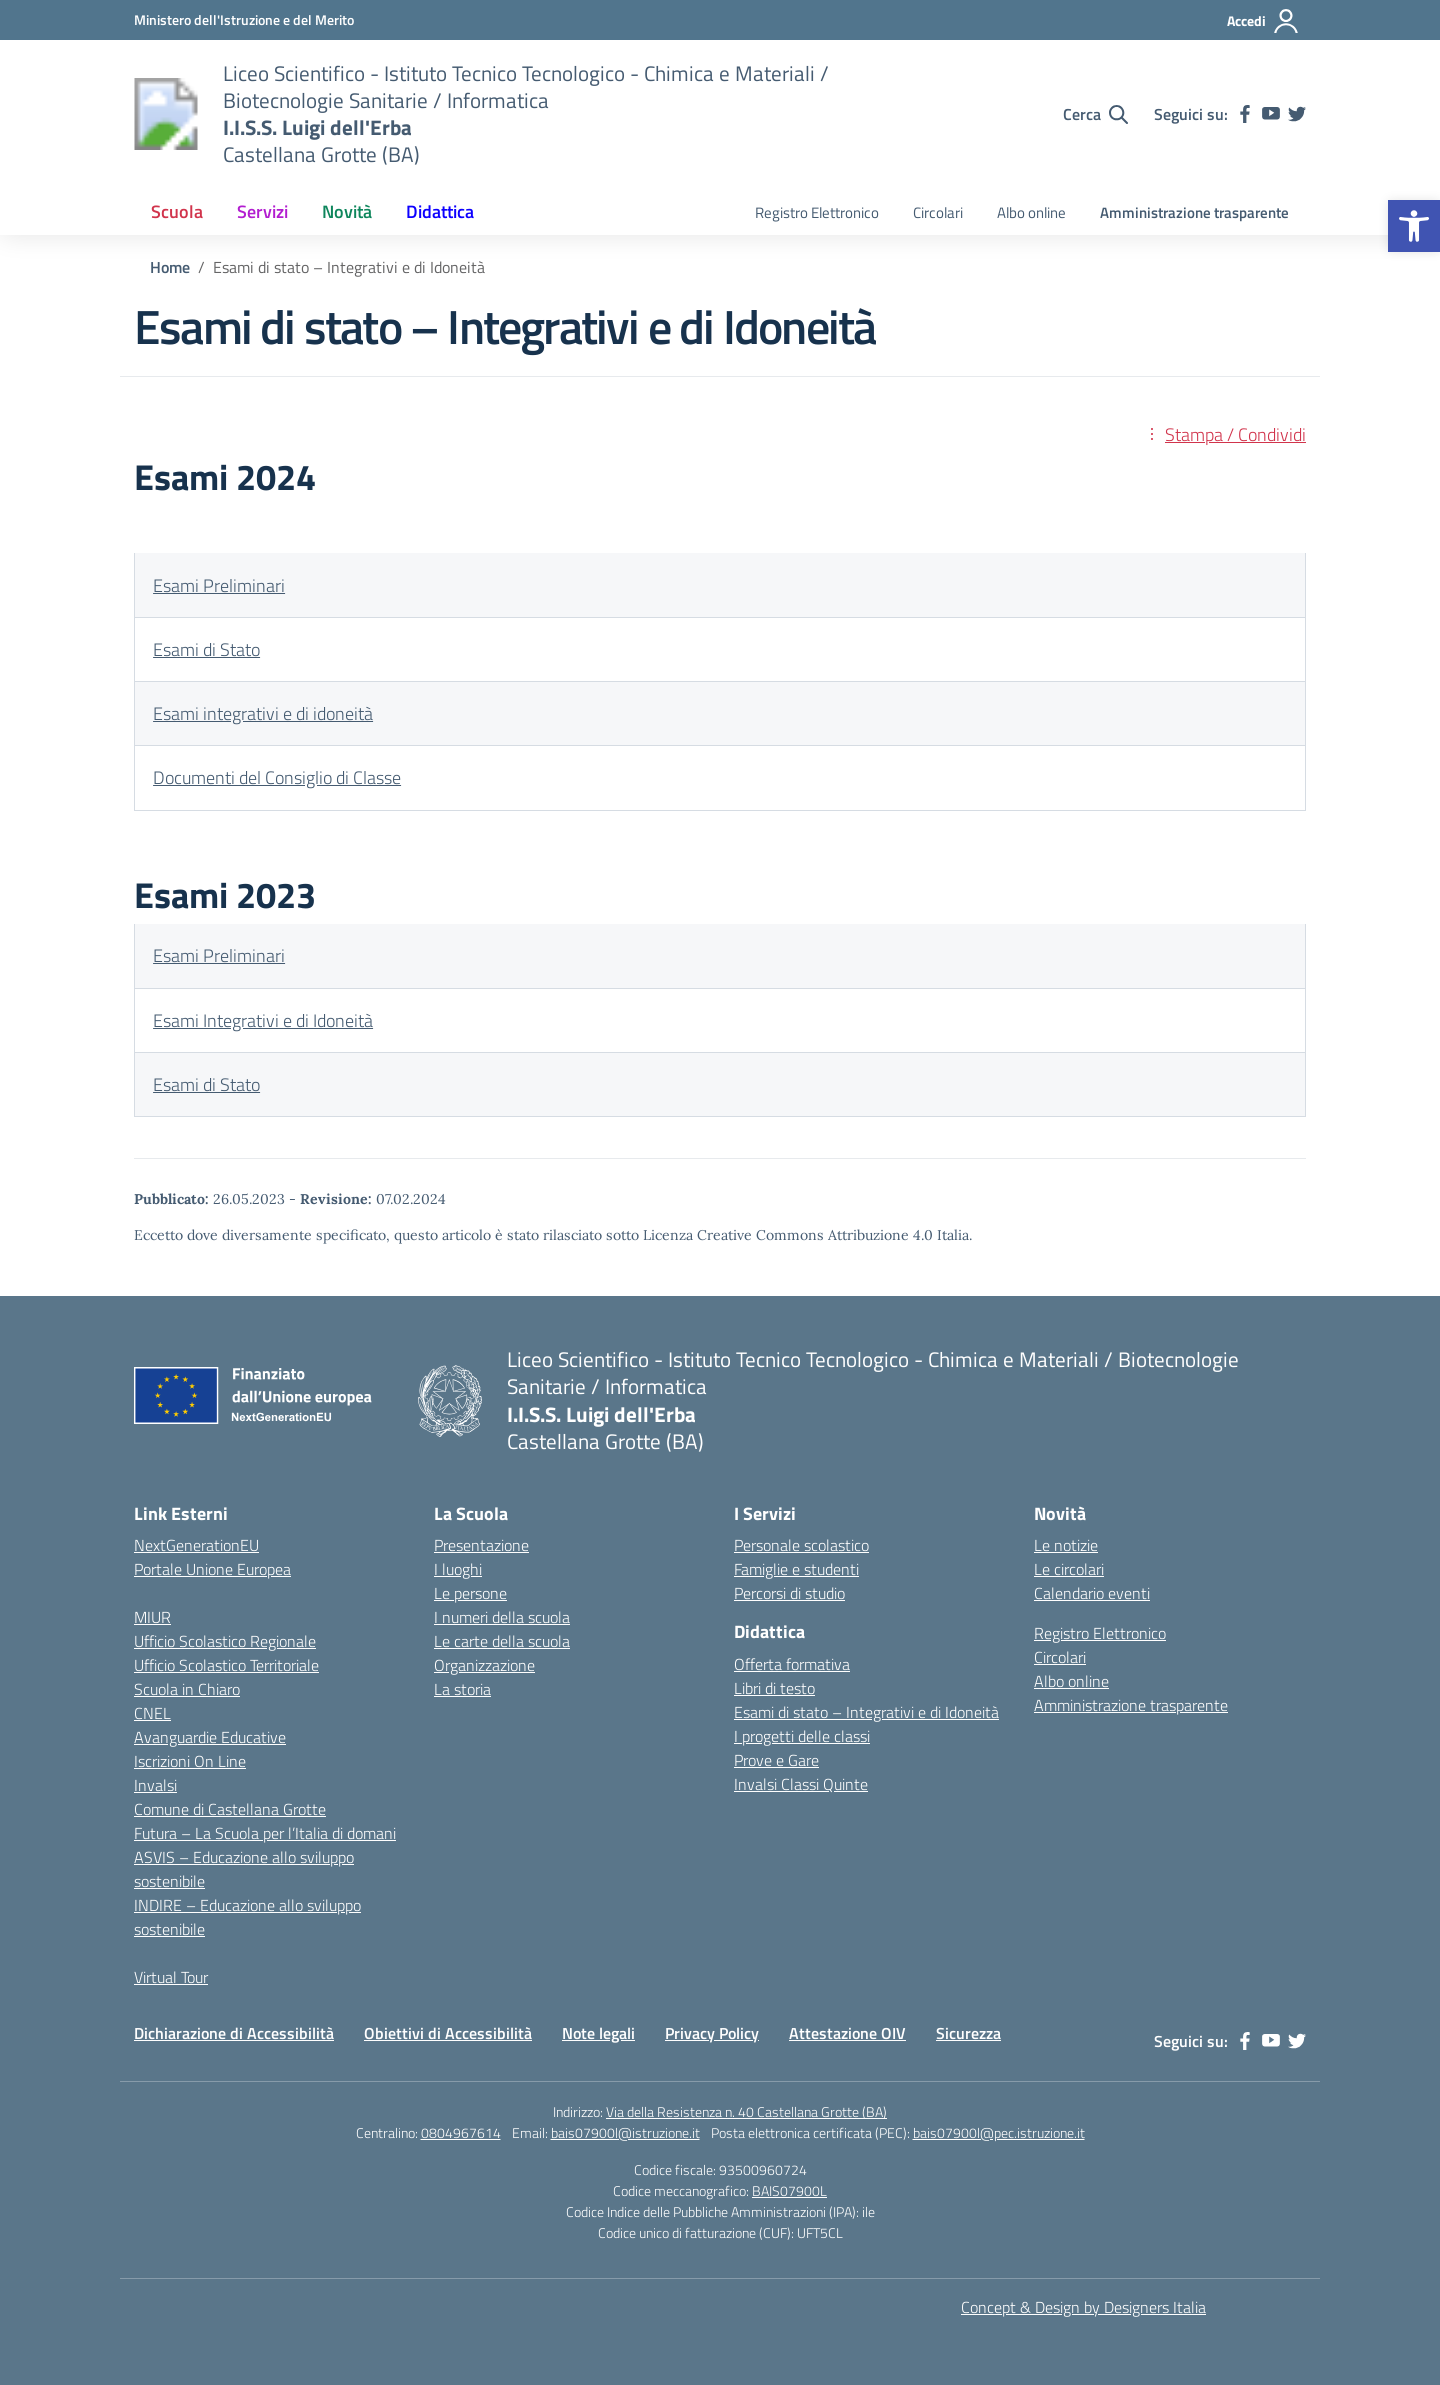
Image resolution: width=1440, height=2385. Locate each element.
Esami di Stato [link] (206, 649)
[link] (1414, 226)
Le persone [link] (470, 1593)
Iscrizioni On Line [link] (190, 1761)
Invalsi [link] (155, 1785)
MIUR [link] (152, 1617)
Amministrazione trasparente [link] (1194, 212)
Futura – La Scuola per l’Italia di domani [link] (265, 1833)
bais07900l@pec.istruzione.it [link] (999, 2132)
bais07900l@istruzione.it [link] (625, 2132)
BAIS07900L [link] (789, 2190)
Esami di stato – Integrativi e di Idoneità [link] (866, 1712)
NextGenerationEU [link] (196, 1545)
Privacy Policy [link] (712, 2033)
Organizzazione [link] (484, 1665)
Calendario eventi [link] (1092, 1593)
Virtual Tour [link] (171, 1977)
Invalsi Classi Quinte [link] (801, 1784)
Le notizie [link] (1066, 1545)
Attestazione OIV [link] (847, 2033)
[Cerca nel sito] (1095, 114)
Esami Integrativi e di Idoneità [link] (263, 1020)
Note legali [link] (598, 2033)
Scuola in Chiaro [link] (187, 1689)
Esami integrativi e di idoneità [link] (263, 713)
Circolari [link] (938, 212)
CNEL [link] (152, 1713)
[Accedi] (1263, 21)
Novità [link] (347, 211)
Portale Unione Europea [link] (212, 1569)
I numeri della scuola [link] (502, 1617)
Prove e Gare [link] (776, 1760)
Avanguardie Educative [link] (210, 1737)
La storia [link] (462, 1689)
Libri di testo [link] (774, 1688)
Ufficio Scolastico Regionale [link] (225, 1641)
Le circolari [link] (1069, 1569)
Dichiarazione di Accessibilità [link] (234, 2033)
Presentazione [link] (481, 1545)
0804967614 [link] (461, 2132)
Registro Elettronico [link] (817, 212)
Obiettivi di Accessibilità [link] (448, 2033)
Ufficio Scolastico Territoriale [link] (226, 1665)
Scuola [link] (177, 211)
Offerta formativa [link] (792, 1664)
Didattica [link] (440, 211)
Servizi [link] (262, 211)
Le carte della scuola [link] (502, 1641)
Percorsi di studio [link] (789, 1593)
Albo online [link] (1031, 212)
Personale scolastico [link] (801, 1545)
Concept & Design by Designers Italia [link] (1083, 2307)
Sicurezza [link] (968, 2033)
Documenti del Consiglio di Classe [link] (277, 777)
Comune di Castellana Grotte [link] (230, 1809)
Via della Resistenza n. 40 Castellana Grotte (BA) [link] (746, 2111)
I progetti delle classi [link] (802, 1736)
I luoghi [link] (458, 1569)
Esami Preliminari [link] (219, 585)
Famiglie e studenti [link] (796, 1569)
